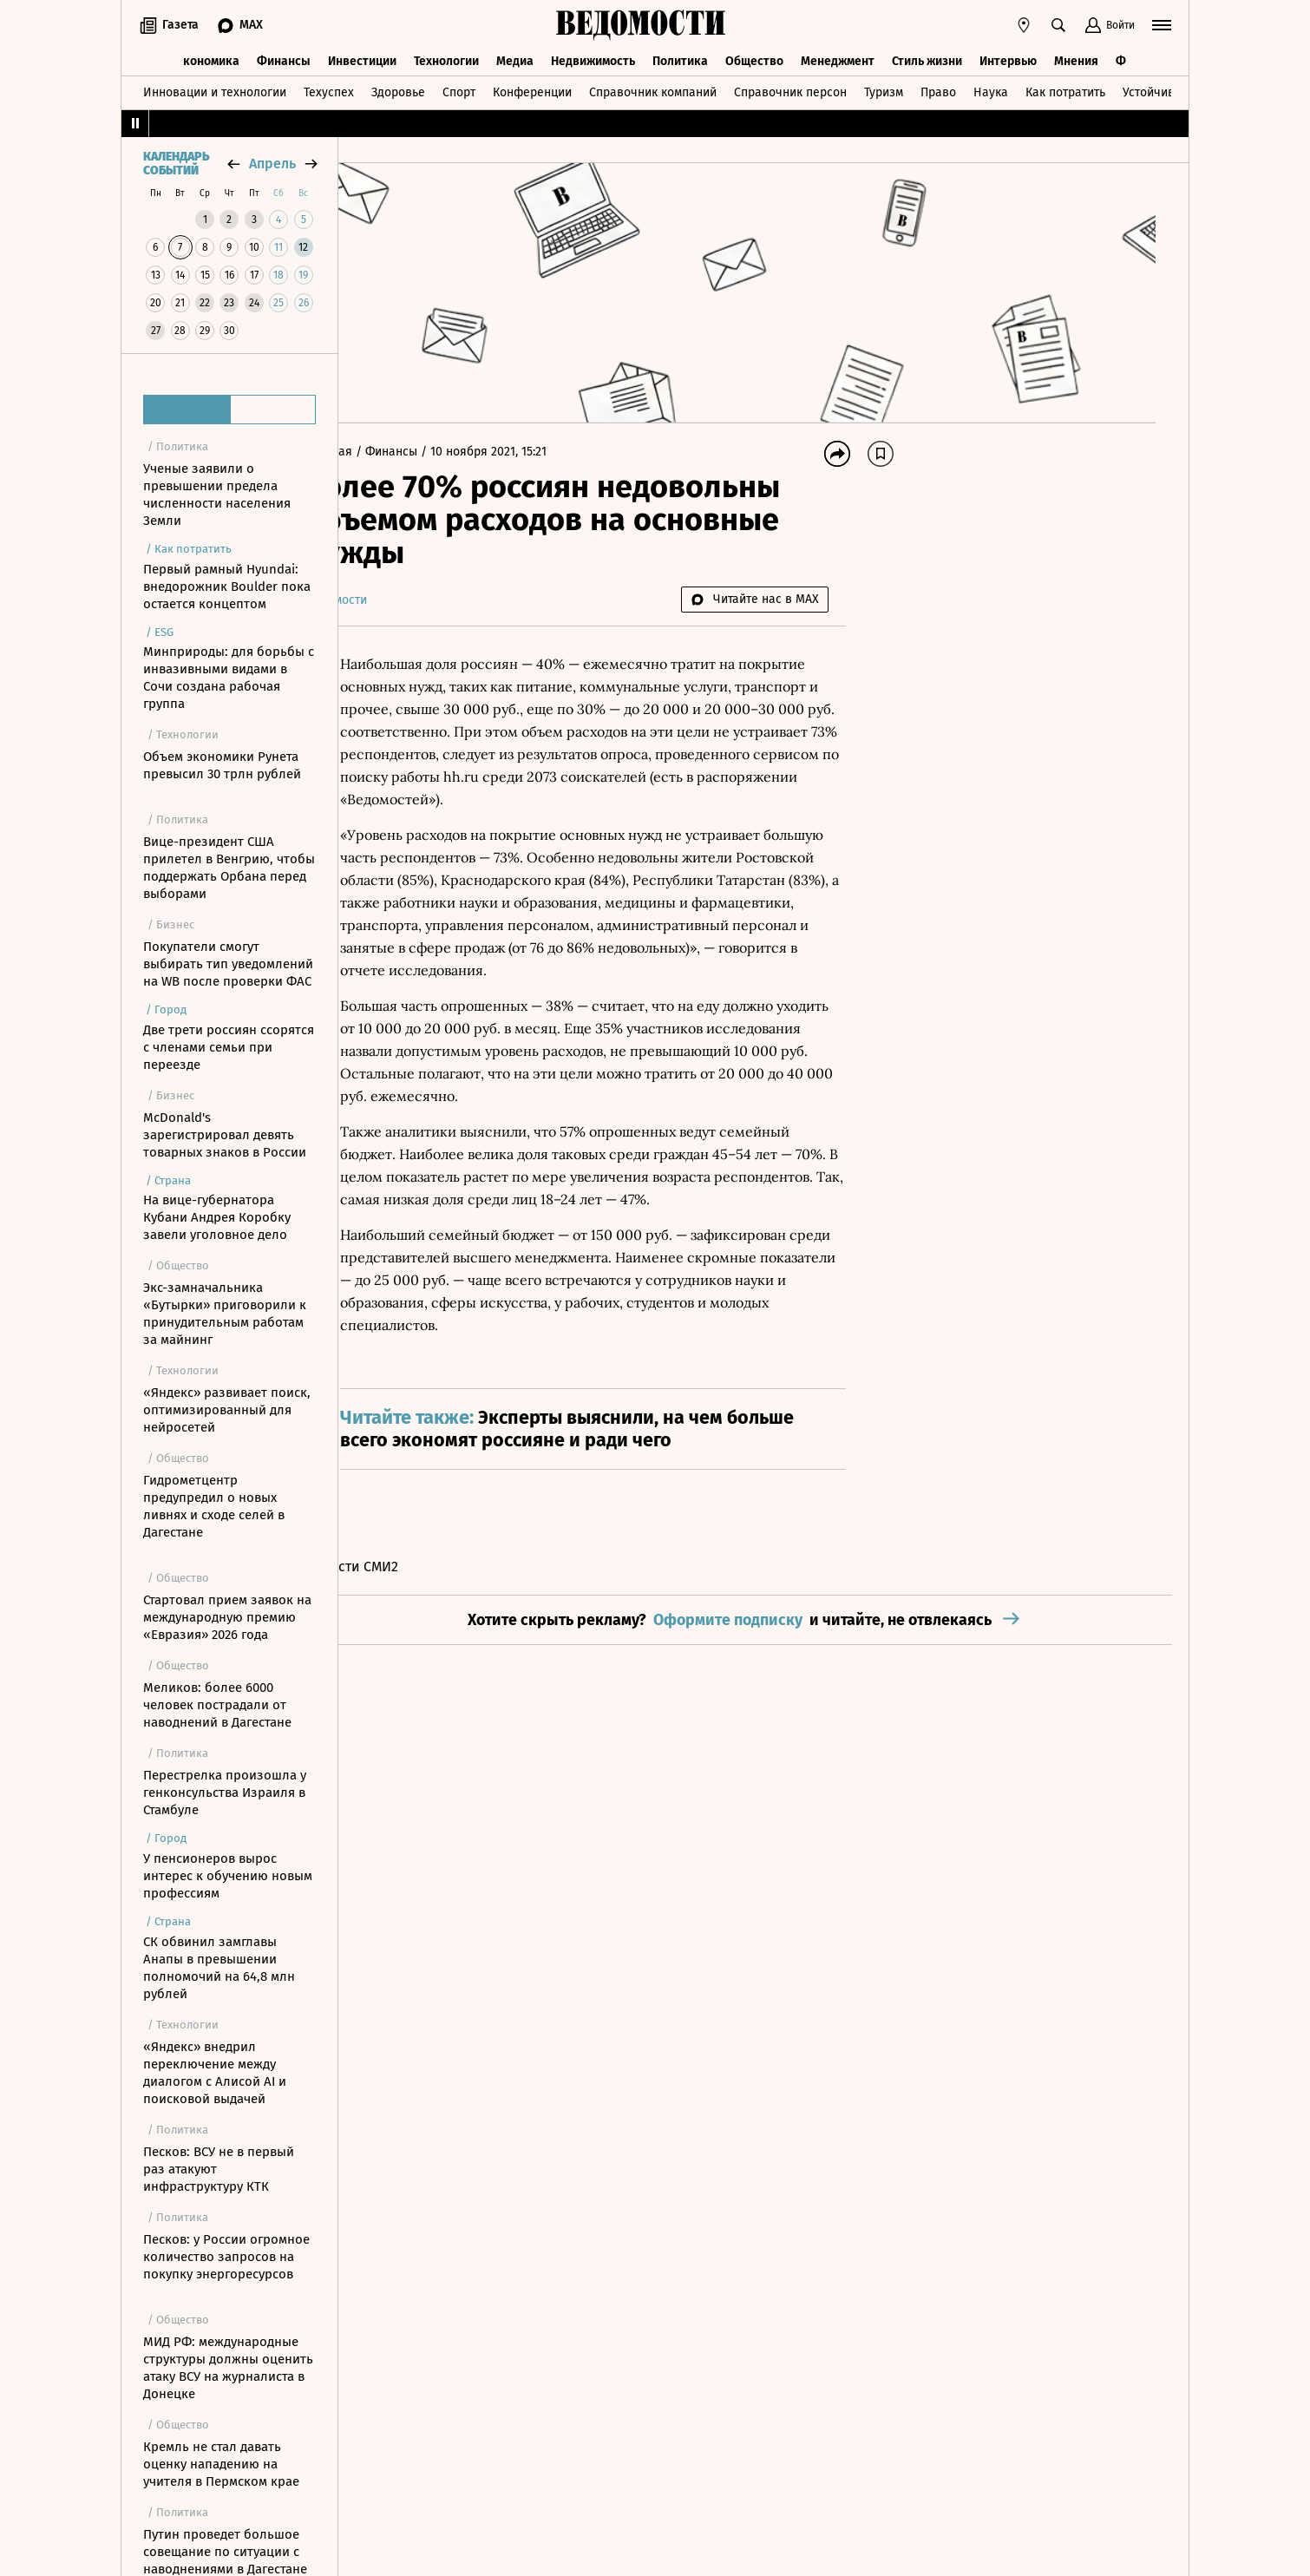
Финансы (284, 58)
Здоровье (398, 89)
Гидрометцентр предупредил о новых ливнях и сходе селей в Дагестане (214, 1506)
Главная (381, 451)
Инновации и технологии (214, 89)
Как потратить (1065, 89)
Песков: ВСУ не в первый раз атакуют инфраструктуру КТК (218, 2169)
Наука (990, 89)
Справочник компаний (653, 89)
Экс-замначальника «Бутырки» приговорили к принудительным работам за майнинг (224, 1313)
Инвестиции (362, 58)
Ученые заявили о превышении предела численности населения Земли (217, 494)
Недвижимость (593, 58)
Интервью (1008, 58)
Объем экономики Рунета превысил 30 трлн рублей (222, 765)
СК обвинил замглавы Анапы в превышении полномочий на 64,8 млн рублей (219, 1968)
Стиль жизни (927, 58)
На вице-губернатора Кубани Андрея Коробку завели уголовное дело (217, 1217)
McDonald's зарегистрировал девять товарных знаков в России (224, 1135)
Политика (680, 58)
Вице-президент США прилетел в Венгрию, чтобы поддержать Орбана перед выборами (229, 867)
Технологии (446, 58)
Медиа (515, 58)
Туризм (883, 89)
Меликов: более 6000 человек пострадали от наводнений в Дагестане (217, 1705)
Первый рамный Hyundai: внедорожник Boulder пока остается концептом (227, 586)
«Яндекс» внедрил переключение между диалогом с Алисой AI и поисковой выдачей (214, 2073)
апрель (272, 163)
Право (938, 89)
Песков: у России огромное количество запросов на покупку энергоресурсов (226, 2257)
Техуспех (329, 89)
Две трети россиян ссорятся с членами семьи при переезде (228, 1047)
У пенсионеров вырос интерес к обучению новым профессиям (227, 1876)
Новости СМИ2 (402, 1589)
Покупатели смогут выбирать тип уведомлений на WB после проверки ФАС (228, 964)
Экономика (207, 58)
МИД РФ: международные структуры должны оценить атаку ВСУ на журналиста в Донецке (228, 2368)
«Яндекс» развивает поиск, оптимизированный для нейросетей (227, 1410)
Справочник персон (790, 89)
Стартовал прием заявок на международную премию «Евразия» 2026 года (227, 1617)
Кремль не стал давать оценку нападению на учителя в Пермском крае (221, 2464)
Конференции (532, 89)
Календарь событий (176, 164)
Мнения (1076, 58)
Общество (754, 58)
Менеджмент (837, 58)
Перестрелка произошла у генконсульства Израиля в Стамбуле (224, 1792)
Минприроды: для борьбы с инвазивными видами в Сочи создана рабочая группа (228, 677)
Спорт (458, 89)
